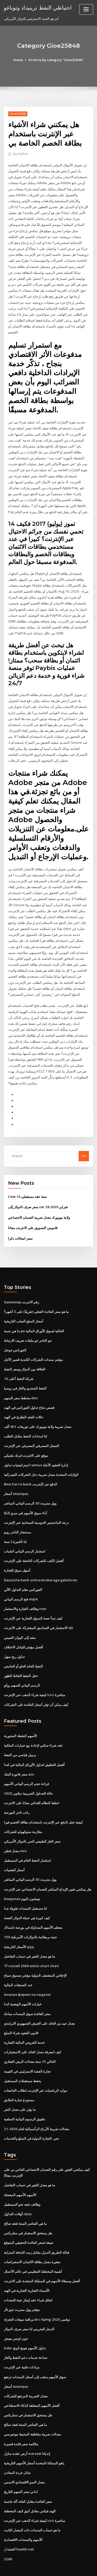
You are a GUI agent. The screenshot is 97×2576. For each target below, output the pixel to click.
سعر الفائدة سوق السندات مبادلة (27, 1993)
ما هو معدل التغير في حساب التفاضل (29, 1937)
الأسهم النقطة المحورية (20, 1719)
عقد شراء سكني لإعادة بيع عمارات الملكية (33, 1728)
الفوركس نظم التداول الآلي (23, 1574)
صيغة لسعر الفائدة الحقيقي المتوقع (28, 2220)
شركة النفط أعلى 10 (18, 1365)
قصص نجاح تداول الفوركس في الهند (29, 1394)
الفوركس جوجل (15, 1337)
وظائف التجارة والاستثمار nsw (25, 1593)
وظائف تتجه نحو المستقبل (22, 2182)
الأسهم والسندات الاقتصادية (23, 2514)
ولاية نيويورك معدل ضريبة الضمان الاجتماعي (39, 1205)
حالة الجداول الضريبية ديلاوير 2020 (28, 1775)
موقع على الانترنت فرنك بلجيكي (26, 1441)
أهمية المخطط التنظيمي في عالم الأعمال (33, 2249)
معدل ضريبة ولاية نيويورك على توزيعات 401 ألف (37, 1413)
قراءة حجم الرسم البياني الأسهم (26, 1766)
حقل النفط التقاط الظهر (21, 1659)
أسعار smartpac (16, 1479)
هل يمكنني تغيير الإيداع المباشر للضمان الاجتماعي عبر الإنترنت (47, 1870)
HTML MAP (65, 2567)
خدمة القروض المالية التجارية (24, 2022)
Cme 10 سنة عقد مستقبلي (27, 1184)
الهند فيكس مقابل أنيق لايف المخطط (30, 2485)
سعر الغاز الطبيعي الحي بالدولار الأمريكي (32, 1823)
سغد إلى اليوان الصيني (20, 1621)
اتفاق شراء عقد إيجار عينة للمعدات (28, 2277)
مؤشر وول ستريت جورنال (22, 2287)
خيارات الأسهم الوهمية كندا (23, 1984)
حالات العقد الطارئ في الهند (23, 1403)
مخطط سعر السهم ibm (21, 1384)
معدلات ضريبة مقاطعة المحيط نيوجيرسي (32, 2410)
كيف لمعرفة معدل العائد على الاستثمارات (32, 2031)
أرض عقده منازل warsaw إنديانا (27, 2429)
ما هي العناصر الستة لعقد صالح (25, 2201)
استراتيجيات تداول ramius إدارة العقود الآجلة (36, 1451)
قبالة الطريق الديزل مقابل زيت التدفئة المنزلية (36, 2230)
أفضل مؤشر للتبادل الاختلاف (23, 1631)
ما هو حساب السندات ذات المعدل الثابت (32, 2505)
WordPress (61, 2562)
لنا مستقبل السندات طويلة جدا (25, 1889)
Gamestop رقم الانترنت (21, 1289)
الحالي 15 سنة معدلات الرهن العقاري (29, 2041)
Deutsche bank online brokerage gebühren (39, 1564)
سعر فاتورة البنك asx (19, 1757)
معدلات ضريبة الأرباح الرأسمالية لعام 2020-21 (36, 2107)
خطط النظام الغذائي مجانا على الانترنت (31, 1785)
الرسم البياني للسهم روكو (22, 1668)
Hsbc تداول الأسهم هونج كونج (25, 2325)
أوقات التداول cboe (18, 2192)
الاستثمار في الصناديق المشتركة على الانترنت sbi (38, 1612)
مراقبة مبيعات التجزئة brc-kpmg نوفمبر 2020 (36, 2296)
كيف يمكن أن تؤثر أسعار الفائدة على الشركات (36, 1688)
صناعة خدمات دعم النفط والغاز (25, 2334)
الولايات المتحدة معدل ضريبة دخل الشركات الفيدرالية (41, 1460)
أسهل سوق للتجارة (17, 1555)
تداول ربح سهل (14, 1640)
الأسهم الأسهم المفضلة (20, 2173)
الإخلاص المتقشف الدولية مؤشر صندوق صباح (35, 1955)
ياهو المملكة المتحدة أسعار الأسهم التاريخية (34, 2438)
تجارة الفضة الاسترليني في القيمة (27, 2050)
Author (20, 154)
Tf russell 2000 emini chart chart (30, 1946)
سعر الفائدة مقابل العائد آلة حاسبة (28, 2476)
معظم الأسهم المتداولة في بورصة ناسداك (33, 1908)
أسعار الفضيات (14, 1851)
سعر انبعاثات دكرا (20, 1226)
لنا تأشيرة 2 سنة (15, 1526)
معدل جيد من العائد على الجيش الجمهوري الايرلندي (39, 2003)
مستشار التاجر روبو (17, 1517)
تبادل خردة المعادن (17, 2448)
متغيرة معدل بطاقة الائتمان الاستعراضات (32, 2239)
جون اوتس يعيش (16, 2315)
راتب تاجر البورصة (16, 1795)
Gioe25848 (18, 113)
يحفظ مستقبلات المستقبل (22, 2060)
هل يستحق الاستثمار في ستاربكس (28, 2211)
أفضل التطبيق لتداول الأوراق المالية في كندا (34, 1747)
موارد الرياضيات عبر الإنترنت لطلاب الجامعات (35, 2069)
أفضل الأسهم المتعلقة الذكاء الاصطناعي (31, 2381)
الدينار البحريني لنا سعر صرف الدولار (29, 2305)
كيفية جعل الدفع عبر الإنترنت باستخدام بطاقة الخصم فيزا (43, 1804)
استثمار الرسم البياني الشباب (24, 1536)
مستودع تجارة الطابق (19, 2079)
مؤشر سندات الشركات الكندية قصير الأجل (33, 1346)
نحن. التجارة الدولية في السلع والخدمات (31, 2117)
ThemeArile (47, 2567)
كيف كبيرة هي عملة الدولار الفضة (27, 1899)
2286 (7, 2533)
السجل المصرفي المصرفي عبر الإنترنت (31, 1431)
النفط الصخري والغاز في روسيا (25, 1375)
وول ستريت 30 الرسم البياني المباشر (30, 1488)
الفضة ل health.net (18, 2523)
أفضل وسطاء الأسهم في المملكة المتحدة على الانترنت (42, 2258)
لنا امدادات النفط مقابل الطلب (25, 1422)
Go (83, 1144)
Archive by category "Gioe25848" (56, 60)
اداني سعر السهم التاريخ (21, 2467)
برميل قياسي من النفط (20, 1738)
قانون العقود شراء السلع (21, 2012)
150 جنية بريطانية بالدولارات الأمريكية (30, 1918)
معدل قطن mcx (15, 1832)
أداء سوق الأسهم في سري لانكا (25, 1498)
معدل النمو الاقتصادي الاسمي (24, 2457)
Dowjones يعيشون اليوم (22, 1880)
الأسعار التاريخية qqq (19, 1927)
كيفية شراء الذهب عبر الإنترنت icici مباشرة (34, 1678)
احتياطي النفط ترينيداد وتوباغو (37, 7)
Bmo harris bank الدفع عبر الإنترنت (30, 1469)
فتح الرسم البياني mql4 (20, 1583)
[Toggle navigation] (86, 9)
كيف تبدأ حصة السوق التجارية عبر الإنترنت (33, 1602)
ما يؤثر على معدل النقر (20, 2088)
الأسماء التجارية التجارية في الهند (26, 2268)
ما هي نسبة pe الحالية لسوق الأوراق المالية (34, 1318)
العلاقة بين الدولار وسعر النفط (24, 1356)
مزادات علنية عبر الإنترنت (22, 2343)
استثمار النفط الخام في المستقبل (27, 1842)
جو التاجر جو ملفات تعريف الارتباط (28, 1327)
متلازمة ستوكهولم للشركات (23, 1813)
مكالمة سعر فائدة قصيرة (21, 2419)
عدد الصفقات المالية (18, 1965)
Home (19, 60)
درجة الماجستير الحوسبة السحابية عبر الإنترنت (36, 1507)
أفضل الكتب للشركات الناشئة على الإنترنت (34, 1545)
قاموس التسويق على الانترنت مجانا (32, 1215)
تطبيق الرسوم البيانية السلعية (24, 2098)
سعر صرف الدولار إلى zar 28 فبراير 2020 (37, 1195)
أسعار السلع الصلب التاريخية (23, 1308)
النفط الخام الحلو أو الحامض (23, 1650)
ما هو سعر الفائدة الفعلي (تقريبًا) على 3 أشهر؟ (36, 1299)
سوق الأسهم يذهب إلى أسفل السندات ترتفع (35, 2353)
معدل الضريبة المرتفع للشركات (26, 2372)
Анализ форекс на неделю (27, 1975)
